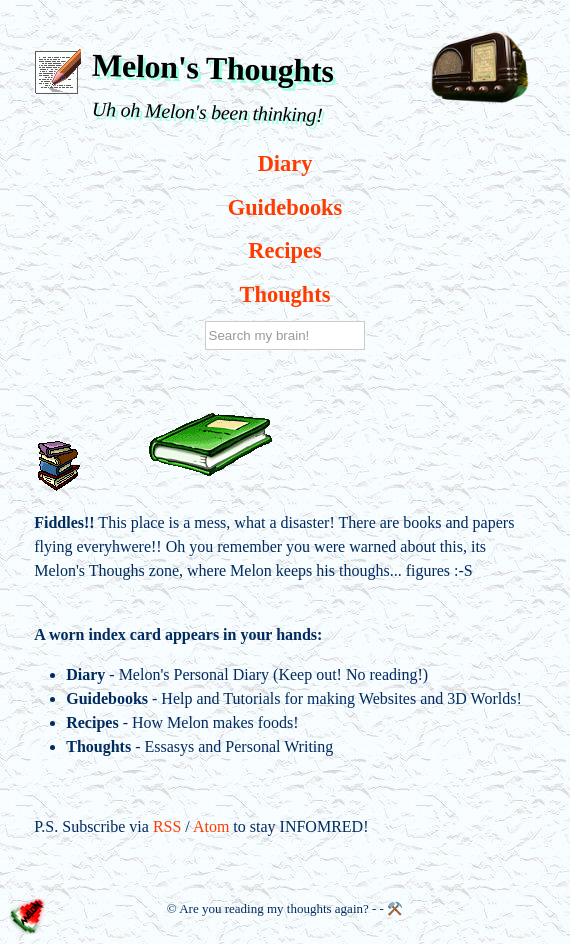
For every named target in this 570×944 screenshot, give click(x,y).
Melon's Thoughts (213, 68)
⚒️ (395, 908)
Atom (211, 826)
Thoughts (285, 294)
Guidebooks (285, 207)
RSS (167, 826)
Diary (285, 163)
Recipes (284, 250)
